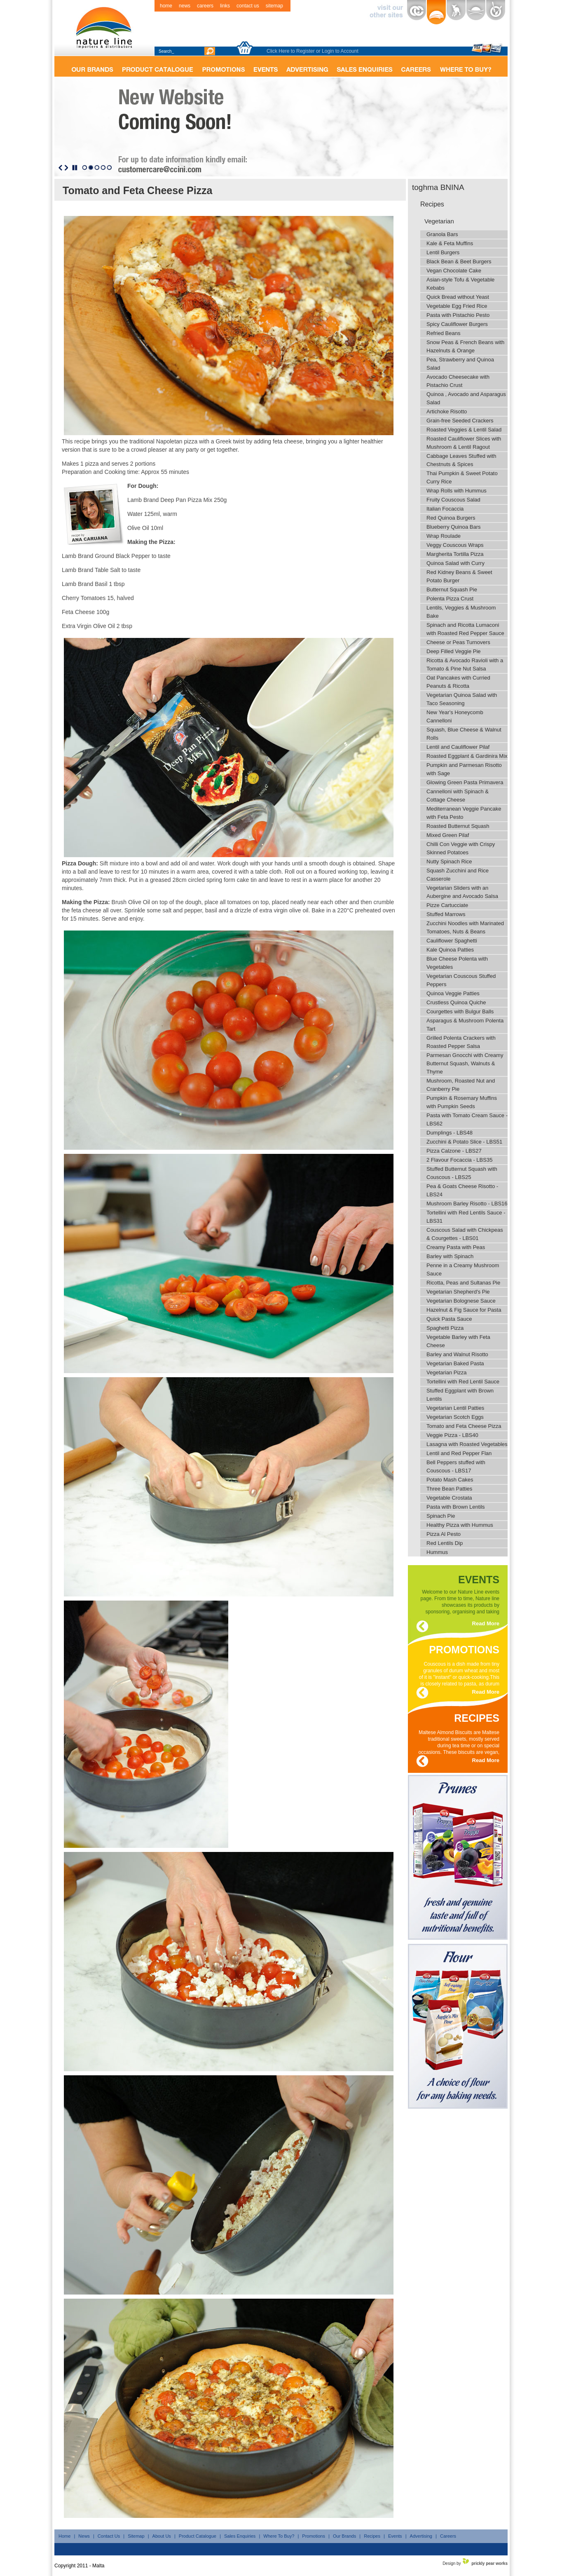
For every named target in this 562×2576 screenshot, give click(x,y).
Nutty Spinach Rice (449, 861)
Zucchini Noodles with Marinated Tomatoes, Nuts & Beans (465, 927)
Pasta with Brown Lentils (455, 1507)
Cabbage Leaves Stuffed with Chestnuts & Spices (461, 460)
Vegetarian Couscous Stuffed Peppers (461, 980)
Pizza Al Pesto (443, 1534)
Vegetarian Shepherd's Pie (458, 1292)
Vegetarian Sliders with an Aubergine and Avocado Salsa (462, 892)
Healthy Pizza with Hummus (459, 1525)
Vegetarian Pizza (446, 1372)
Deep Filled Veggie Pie (453, 651)
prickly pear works (489, 2563)
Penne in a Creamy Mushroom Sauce (462, 1269)
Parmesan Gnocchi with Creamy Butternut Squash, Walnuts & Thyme (464, 1063)
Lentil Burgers (442, 252)
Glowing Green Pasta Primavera (464, 782)
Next (66, 168)
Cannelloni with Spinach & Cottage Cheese (457, 795)
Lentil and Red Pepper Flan (459, 1453)
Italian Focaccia (445, 509)
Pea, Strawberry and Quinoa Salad (460, 363)
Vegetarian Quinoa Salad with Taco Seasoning (461, 699)
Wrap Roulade (443, 536)
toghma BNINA (438, 187)
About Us (161, 2536)
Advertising (421, 2536)
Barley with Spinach (449, 1256)
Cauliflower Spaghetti (451, 941)
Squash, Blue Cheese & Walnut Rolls (463, 734)
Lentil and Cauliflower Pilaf (457, 747)
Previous (60, 168)
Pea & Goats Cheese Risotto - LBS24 (462, 1190)
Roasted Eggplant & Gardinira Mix (467, 756)
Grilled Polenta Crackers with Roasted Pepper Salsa (461, 1042)
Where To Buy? (278, 2536)
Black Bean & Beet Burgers (459, 261)
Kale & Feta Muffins (449, 243)
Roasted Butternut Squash (457, 826)
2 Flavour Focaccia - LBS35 (459, 1160)
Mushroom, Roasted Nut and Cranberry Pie (460, 1085)
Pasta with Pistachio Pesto (457, 315)
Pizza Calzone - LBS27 (454, 1151)
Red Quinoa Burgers (450, 518)
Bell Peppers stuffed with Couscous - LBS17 (455, 1466)
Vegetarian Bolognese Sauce (461, 1301)
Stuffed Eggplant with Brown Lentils (460, 1395)
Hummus (437, 1552)
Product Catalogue (197, 2536)
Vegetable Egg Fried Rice (456, 306)
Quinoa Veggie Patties (453, 993)
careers (205, 6)
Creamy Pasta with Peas (455, 1247)
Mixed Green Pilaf (447, 835)
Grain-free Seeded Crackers (460, 420)
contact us (248, 6)
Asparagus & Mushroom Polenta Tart (464, 1024)
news (184, 6)
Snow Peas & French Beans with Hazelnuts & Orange (465, 346)
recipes (476, 1717)
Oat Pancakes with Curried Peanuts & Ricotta (458, 682)
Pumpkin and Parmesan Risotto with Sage (464, 769)
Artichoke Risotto (446, 411)
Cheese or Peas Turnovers (458, 642)
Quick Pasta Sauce (449, 1319)
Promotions (313, 2536)
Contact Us (109, 2536)
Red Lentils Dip (444, 1543)
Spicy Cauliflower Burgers (457, 324)
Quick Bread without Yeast (457, 297)
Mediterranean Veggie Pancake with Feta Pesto (463, 813)
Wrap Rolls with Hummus (456, 491)
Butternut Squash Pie (451, 589)
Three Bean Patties (449, 1489)
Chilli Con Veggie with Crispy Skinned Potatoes (460, 848)
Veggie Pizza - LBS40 (452, 1435)
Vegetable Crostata (449, 1498)
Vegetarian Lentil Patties (455, 1408)
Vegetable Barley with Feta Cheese (458, 1341)
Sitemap (136, 2536)
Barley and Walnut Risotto (457, 1354)
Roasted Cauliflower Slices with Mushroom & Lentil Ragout (463, 443)
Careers (448, 2536)
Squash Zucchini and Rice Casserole (457, 874)
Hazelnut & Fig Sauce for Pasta (463, 1310)
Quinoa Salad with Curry (455, 563)
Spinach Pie (440, 1516)
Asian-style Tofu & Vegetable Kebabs (460, 284)
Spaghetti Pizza (445, 1328)
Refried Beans (443, 333)
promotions (464, 1648)
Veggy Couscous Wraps (455, 545)
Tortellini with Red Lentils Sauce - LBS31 (465, 1216)
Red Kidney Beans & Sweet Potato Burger (459, 576)
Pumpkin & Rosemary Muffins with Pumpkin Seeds (461, 1102)
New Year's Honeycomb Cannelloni (454, 716)
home (166, 6)
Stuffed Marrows (445, 914)
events (478, 1578)
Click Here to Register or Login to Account (312, 51)
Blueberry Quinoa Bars (453, 527)
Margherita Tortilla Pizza (454, 554)
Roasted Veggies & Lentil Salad (463, 430)
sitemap (274, 6)
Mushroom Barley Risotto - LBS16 (467, 1203)
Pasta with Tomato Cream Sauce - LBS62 (467, 1119)
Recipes (432, 204)
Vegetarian (439, 221)
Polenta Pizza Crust (449, 598)
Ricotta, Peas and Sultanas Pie (463, 1283)
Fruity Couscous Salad (453, 500)
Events (395, 2536)
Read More (485, 1623)
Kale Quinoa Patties (450, 950)
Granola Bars (442, 234)
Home (64, 2536)
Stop (74, 168)
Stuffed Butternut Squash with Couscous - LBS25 (461, 1173)
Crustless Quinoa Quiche (456, 1002)
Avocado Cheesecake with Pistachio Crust (457, 381)
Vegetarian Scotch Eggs (455, 1417)
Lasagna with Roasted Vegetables (467, 1444)
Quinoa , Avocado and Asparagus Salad (466, 398)
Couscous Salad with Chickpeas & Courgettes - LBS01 (464, 1234)
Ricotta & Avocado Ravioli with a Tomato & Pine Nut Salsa (464, 664)
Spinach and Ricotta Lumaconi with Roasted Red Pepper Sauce (465, 629)
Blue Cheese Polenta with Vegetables (457, 963)
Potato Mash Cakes (449, 1480)
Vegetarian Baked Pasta (455, 1363)
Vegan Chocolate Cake (453, 270)
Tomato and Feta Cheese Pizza (463, 1426)
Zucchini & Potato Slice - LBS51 (464, 1142)
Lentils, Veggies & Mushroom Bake (461, 612)
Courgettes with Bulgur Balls (460, 1011)
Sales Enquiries (239, 2536)
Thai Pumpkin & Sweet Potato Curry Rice (462, 477)
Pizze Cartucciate (447, 905)
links (225, 6)
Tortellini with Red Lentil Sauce (462, 1381)
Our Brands (344, 2536)
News (84, 2536)
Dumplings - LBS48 (449, 1133)
